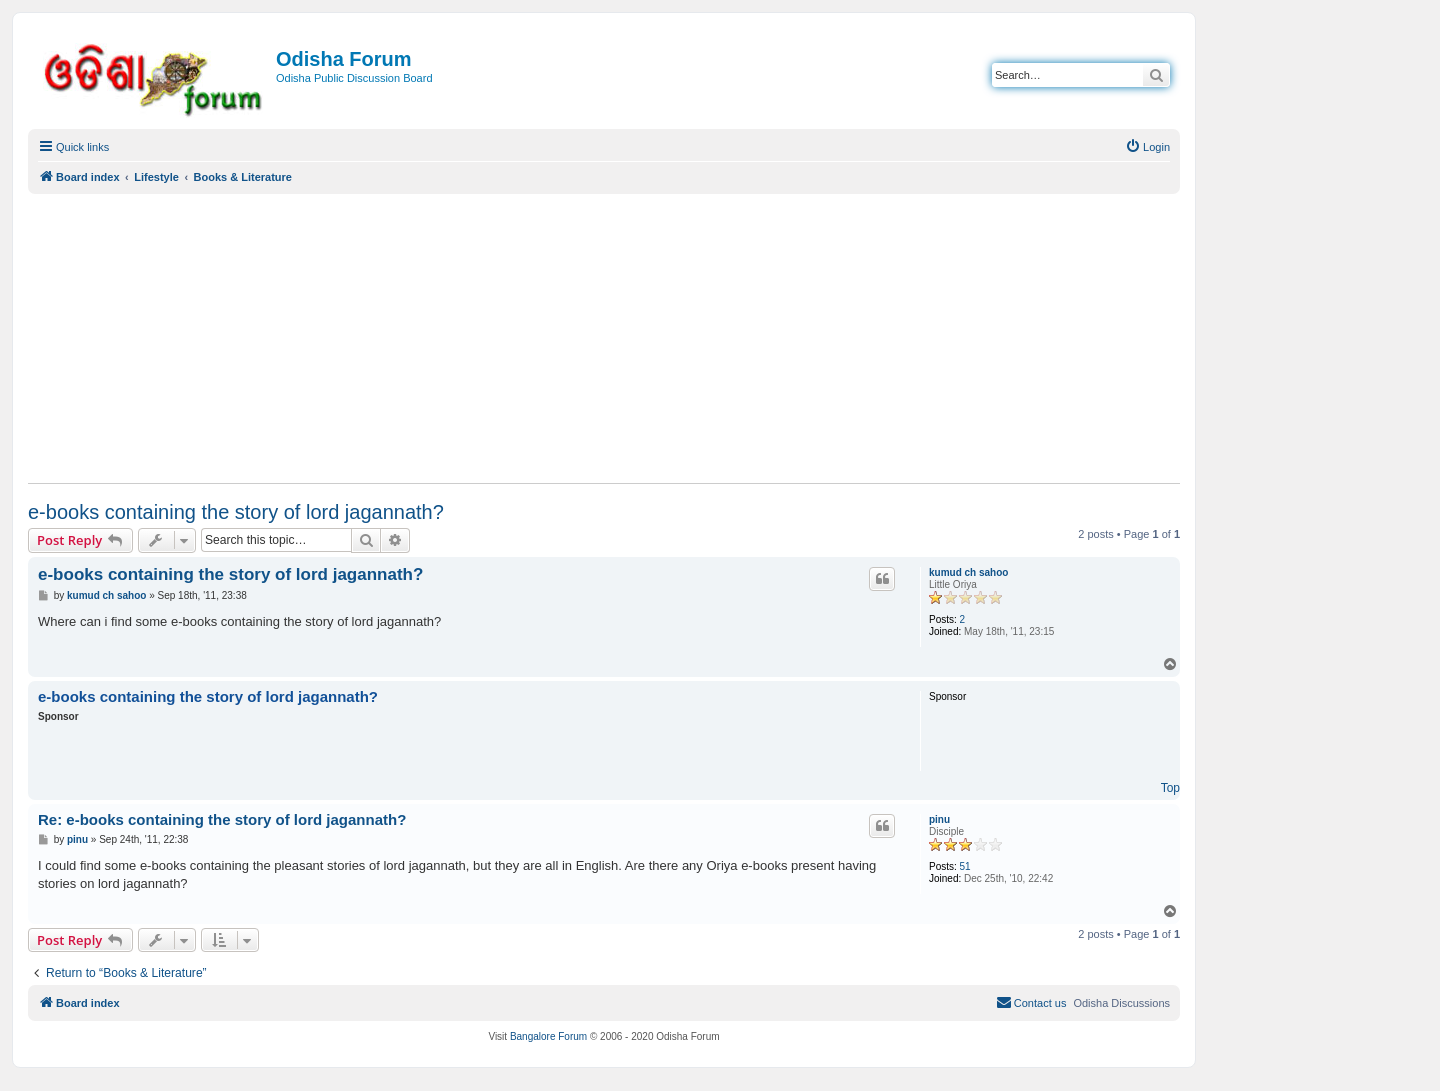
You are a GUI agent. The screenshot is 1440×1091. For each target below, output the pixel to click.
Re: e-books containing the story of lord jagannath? (222, 819)
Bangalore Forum (548, 1036)
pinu (939, 819)
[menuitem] (1147, 147)
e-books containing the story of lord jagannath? (236, 512)
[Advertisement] (604, 338)
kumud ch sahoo (968, 572)
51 (965, 866)
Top (1170, 788)
